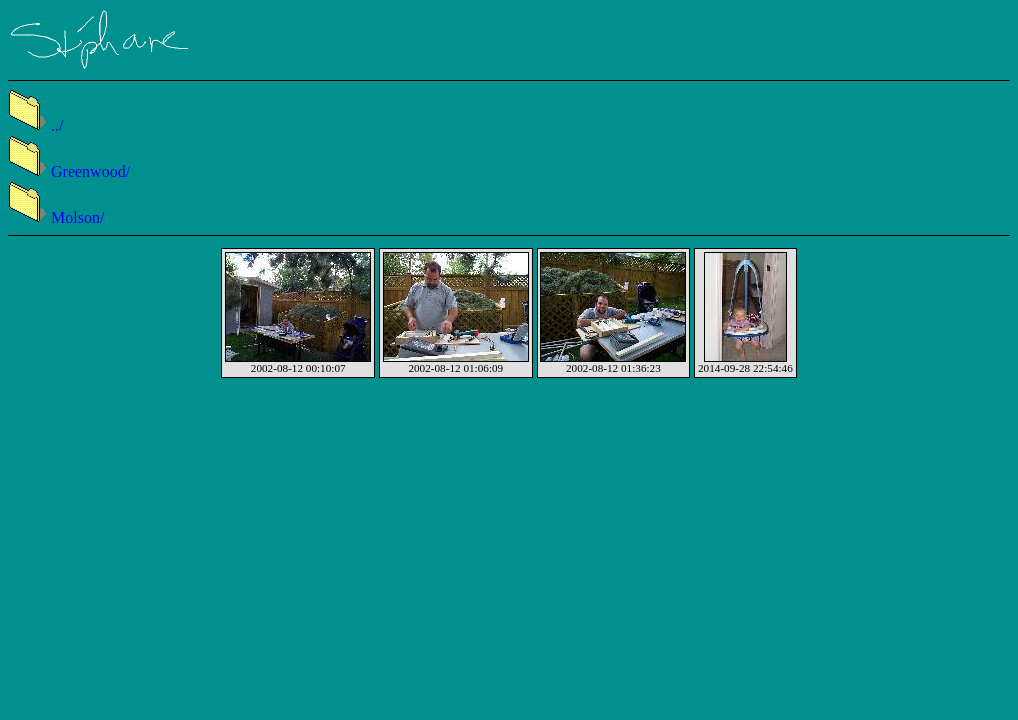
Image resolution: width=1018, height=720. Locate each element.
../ (35, 125)
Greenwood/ (69, 171)
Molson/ (56, 217)
